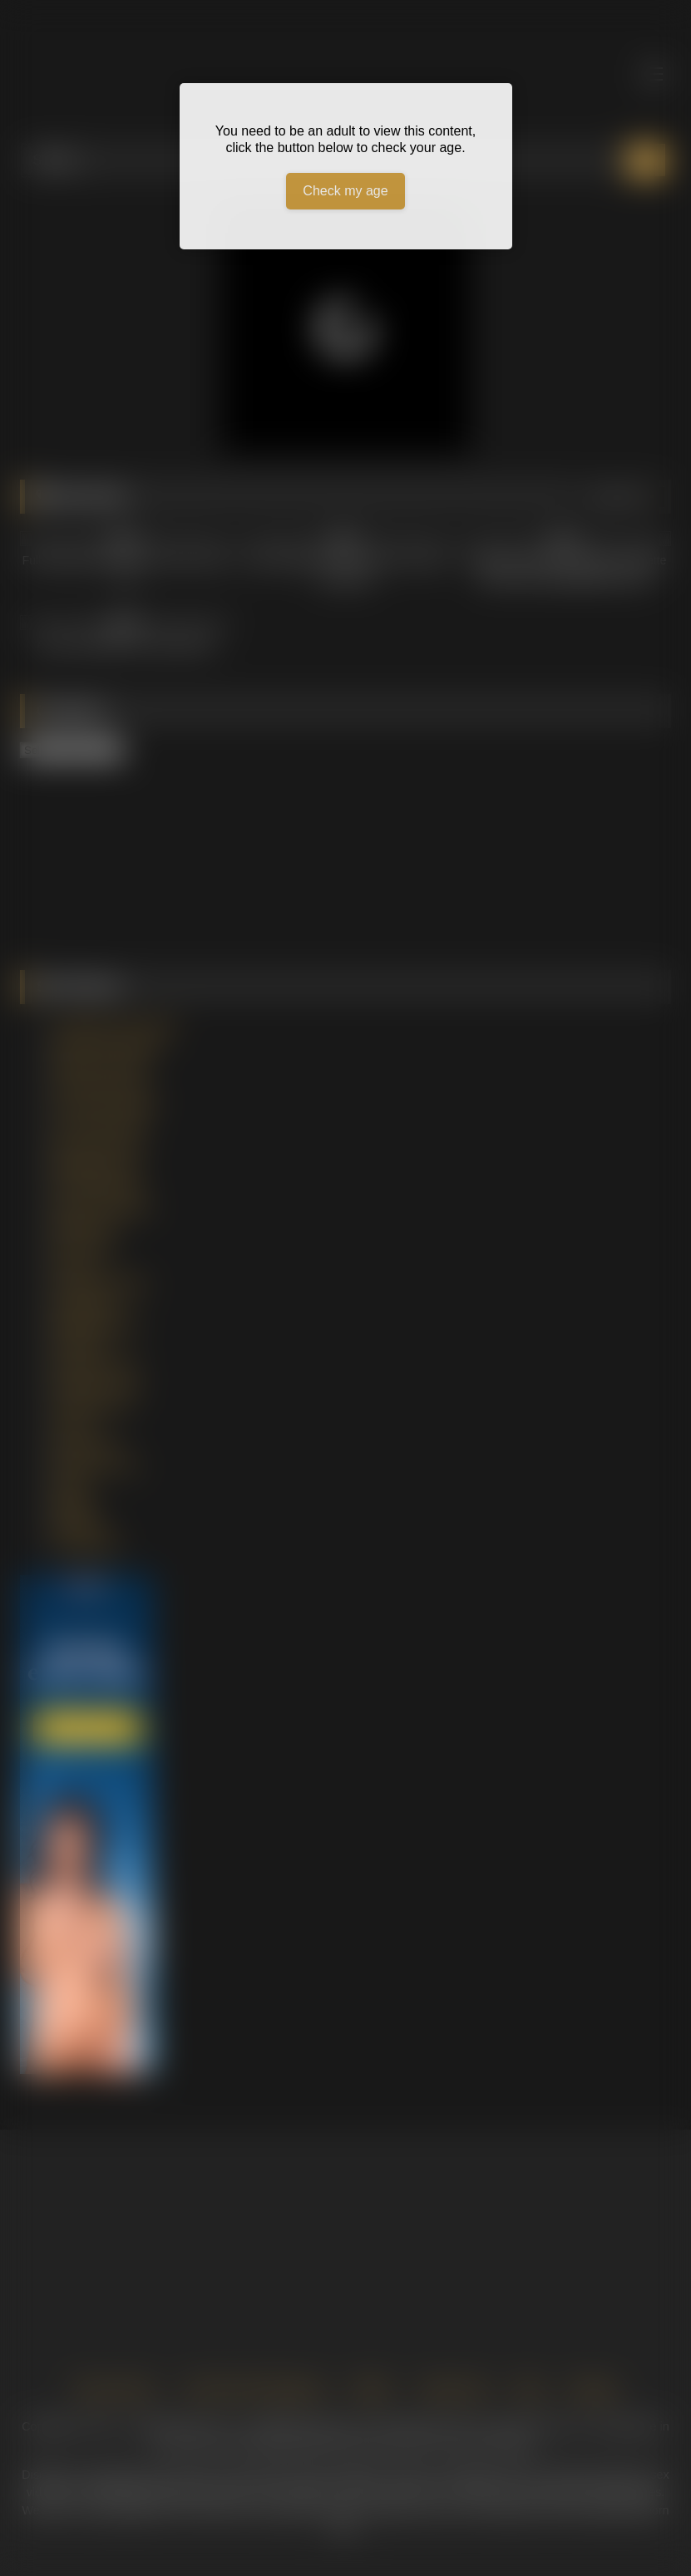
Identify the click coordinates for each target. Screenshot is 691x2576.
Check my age (345, 191)
